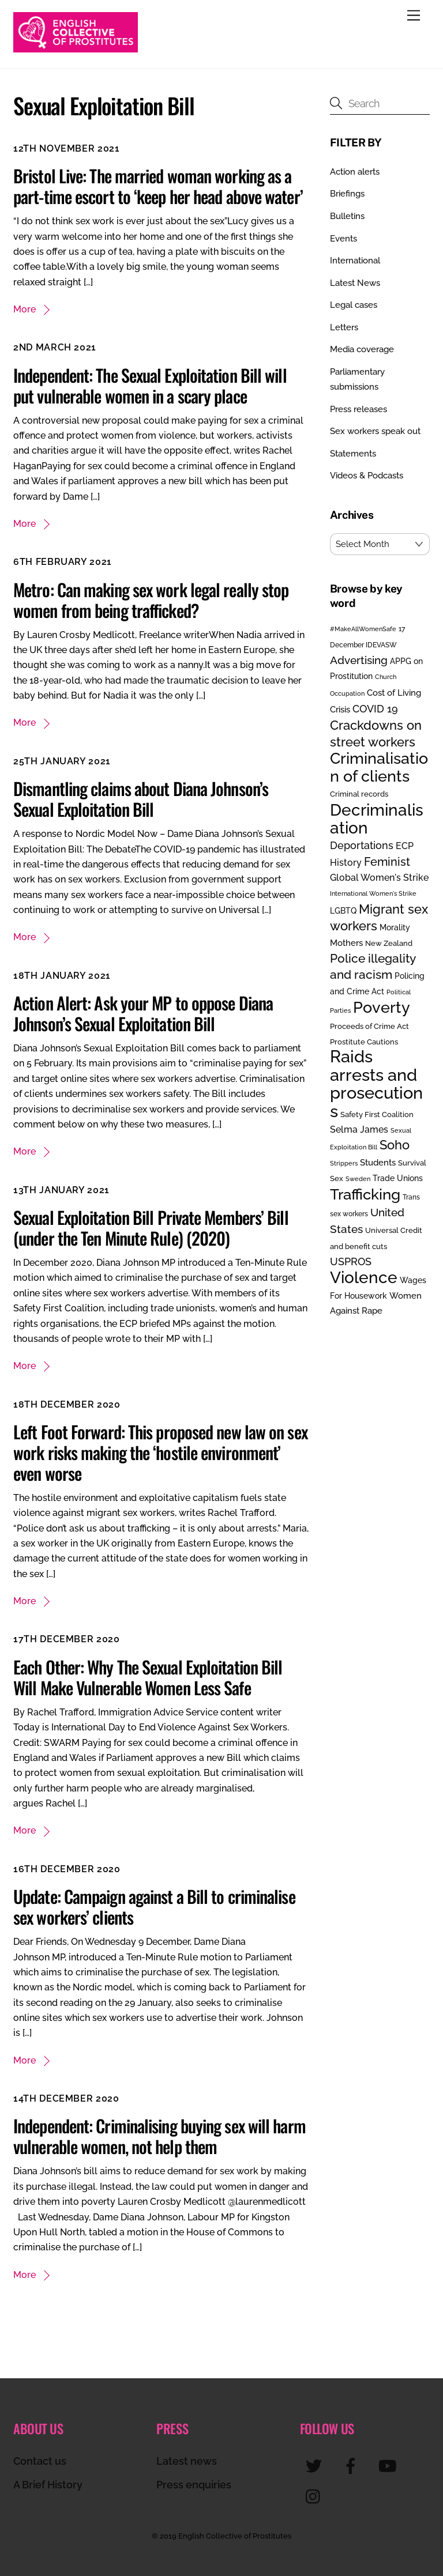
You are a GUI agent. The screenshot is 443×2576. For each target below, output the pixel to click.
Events (343, 238)
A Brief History (47, 2485)
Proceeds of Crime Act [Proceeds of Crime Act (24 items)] (369, 1026)
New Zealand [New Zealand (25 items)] (388, 943)
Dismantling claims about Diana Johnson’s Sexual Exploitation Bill (140, 798)
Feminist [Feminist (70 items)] (387, 862)
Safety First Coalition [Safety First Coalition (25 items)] (377, 1114)
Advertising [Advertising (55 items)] (359, 660)
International (355, 260)
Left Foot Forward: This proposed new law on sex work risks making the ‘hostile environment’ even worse (160, 1452)
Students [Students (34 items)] (378, 1162)
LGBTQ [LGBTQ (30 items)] (343, 910)
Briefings (347, 193)
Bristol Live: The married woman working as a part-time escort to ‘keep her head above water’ (158, 186)
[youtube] (390, 2465)
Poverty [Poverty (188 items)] (381, 1007)
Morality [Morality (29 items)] (395, 927)
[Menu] (413, 16)
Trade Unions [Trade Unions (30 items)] (398, 1178)
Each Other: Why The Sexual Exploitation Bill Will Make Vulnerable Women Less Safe (147, 1677)
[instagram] (316, 2496)
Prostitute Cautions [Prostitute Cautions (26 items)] (364, 1041)
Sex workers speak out (375, 431)
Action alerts (355, 172)
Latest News (355, 283)
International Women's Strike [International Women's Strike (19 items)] (373, 893)
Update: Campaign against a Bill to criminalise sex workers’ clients (154, 1906)
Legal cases (353, 305)
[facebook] (353, 2465)
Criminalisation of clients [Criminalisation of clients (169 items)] (379, 767)
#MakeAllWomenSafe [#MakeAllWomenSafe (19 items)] (363, 629)
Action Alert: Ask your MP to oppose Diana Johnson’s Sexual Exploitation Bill (143, 1013)
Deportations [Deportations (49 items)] (361, 845)
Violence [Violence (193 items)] (363, 1277)
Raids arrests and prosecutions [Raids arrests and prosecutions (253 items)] (376, 1083)
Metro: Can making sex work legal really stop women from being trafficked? (150, 599)
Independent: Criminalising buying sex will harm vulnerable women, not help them (159, 2136)
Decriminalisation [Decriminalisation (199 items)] (376, 819)
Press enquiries (193, 2485)
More (24, 309)
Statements (353, 453)
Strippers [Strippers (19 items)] (344, 1163)
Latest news (186, 2461)
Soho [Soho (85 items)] (395, 1145)
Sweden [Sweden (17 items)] (358, 1178)
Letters (344, 327)
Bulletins (347, 216)
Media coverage (362, 349)
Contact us (39, 2461)
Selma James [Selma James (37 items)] (359, 1129)
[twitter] (316, 2465)
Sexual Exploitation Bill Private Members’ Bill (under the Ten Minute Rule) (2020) (150, 1227)
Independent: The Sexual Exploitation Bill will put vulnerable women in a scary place (150, 385)
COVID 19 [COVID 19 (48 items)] (375, 709)
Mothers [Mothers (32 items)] (346, 943)
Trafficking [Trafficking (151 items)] (365, 1194)
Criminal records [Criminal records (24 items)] (359, 794)
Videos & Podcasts (366, 475)
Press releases (358, 409)
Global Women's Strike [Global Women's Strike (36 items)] (379, 877)
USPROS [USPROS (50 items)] (350, 1261)
